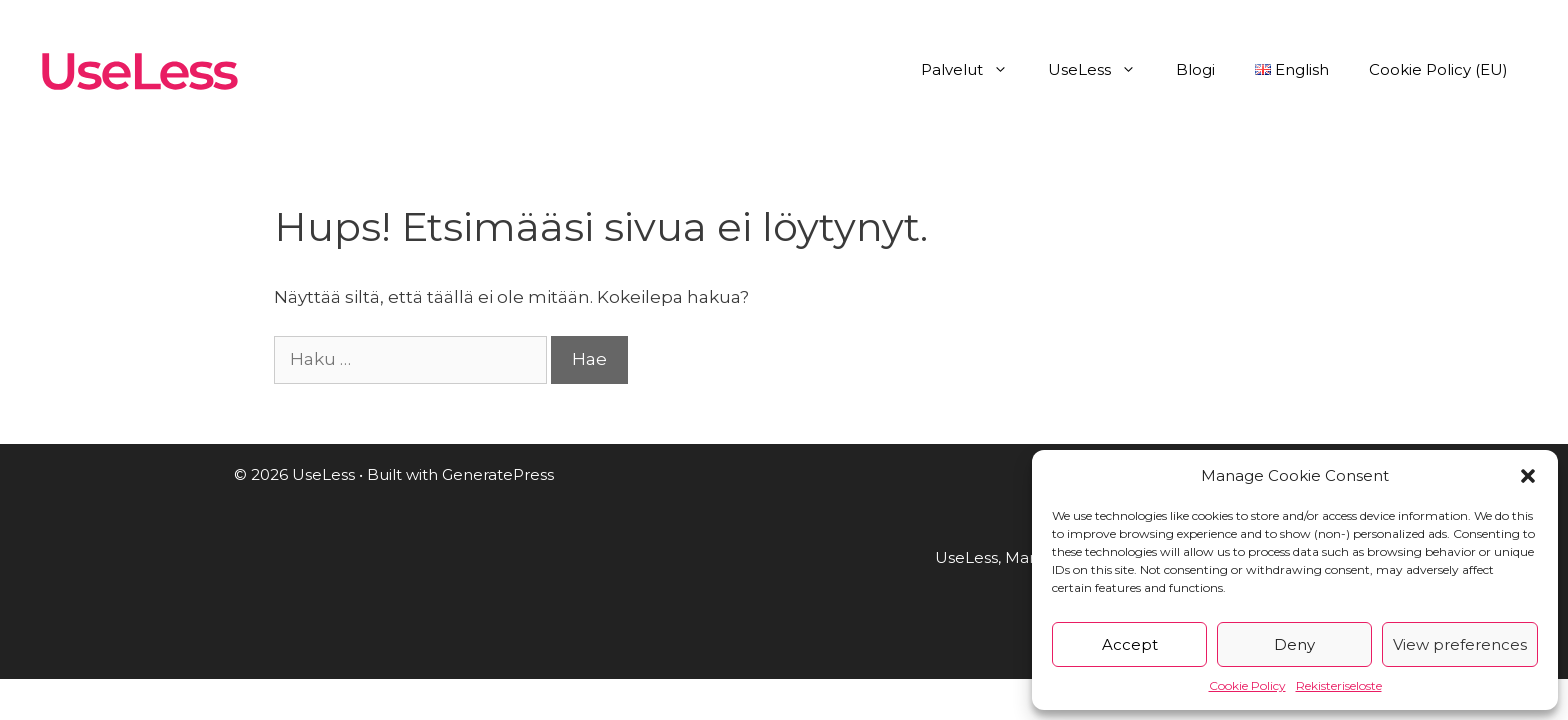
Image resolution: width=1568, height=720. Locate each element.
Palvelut (974, 70)
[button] (1528, 476)
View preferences (1460, 644)
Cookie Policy (1247, 685)
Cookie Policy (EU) (1438, 69)
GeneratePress (498, 474)
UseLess (1102, 70)
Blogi (1195, 69)
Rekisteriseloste (1339, 685)
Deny (1294, 644)
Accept (1130, 644)
